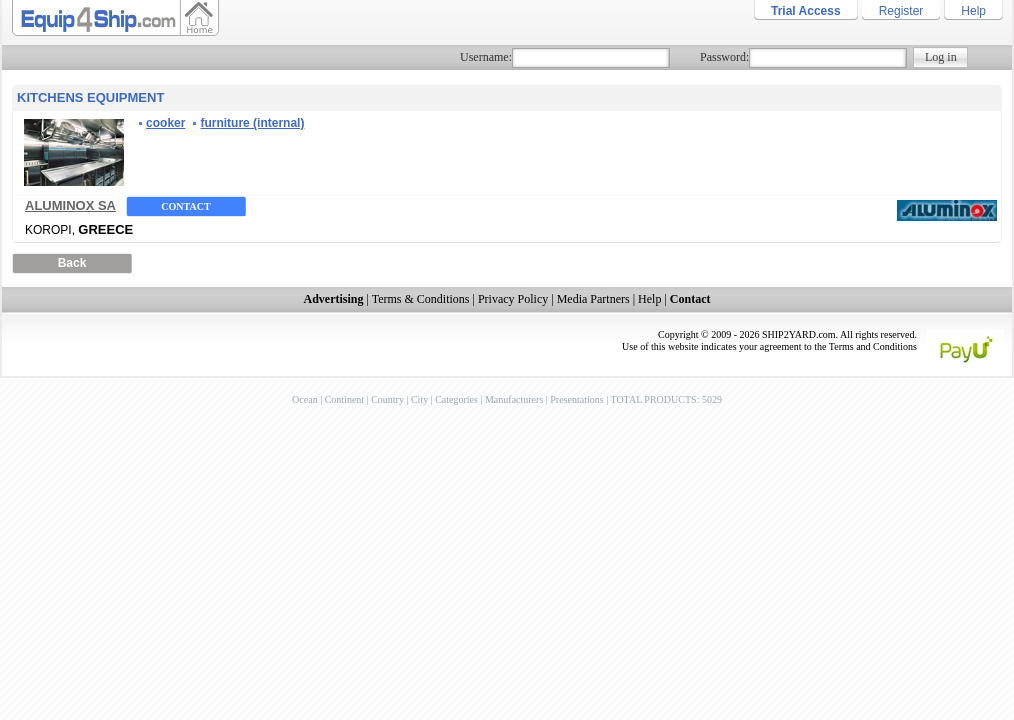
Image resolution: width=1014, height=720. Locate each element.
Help (973, 11)
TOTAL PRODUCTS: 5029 (665, 399)
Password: (724, 57)
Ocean (305, 399)
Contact (185, 206)
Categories (456, 399)
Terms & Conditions (421, 299)
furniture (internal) (252, 123)
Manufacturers (514, 399)
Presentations (576, 399)
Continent (344, 399)
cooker (165, 123)
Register (901, 11)
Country (387, 399)
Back (72, 263)
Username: (486, 57)
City (419, 399)
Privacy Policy (513, 299)
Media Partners (593, 299)
